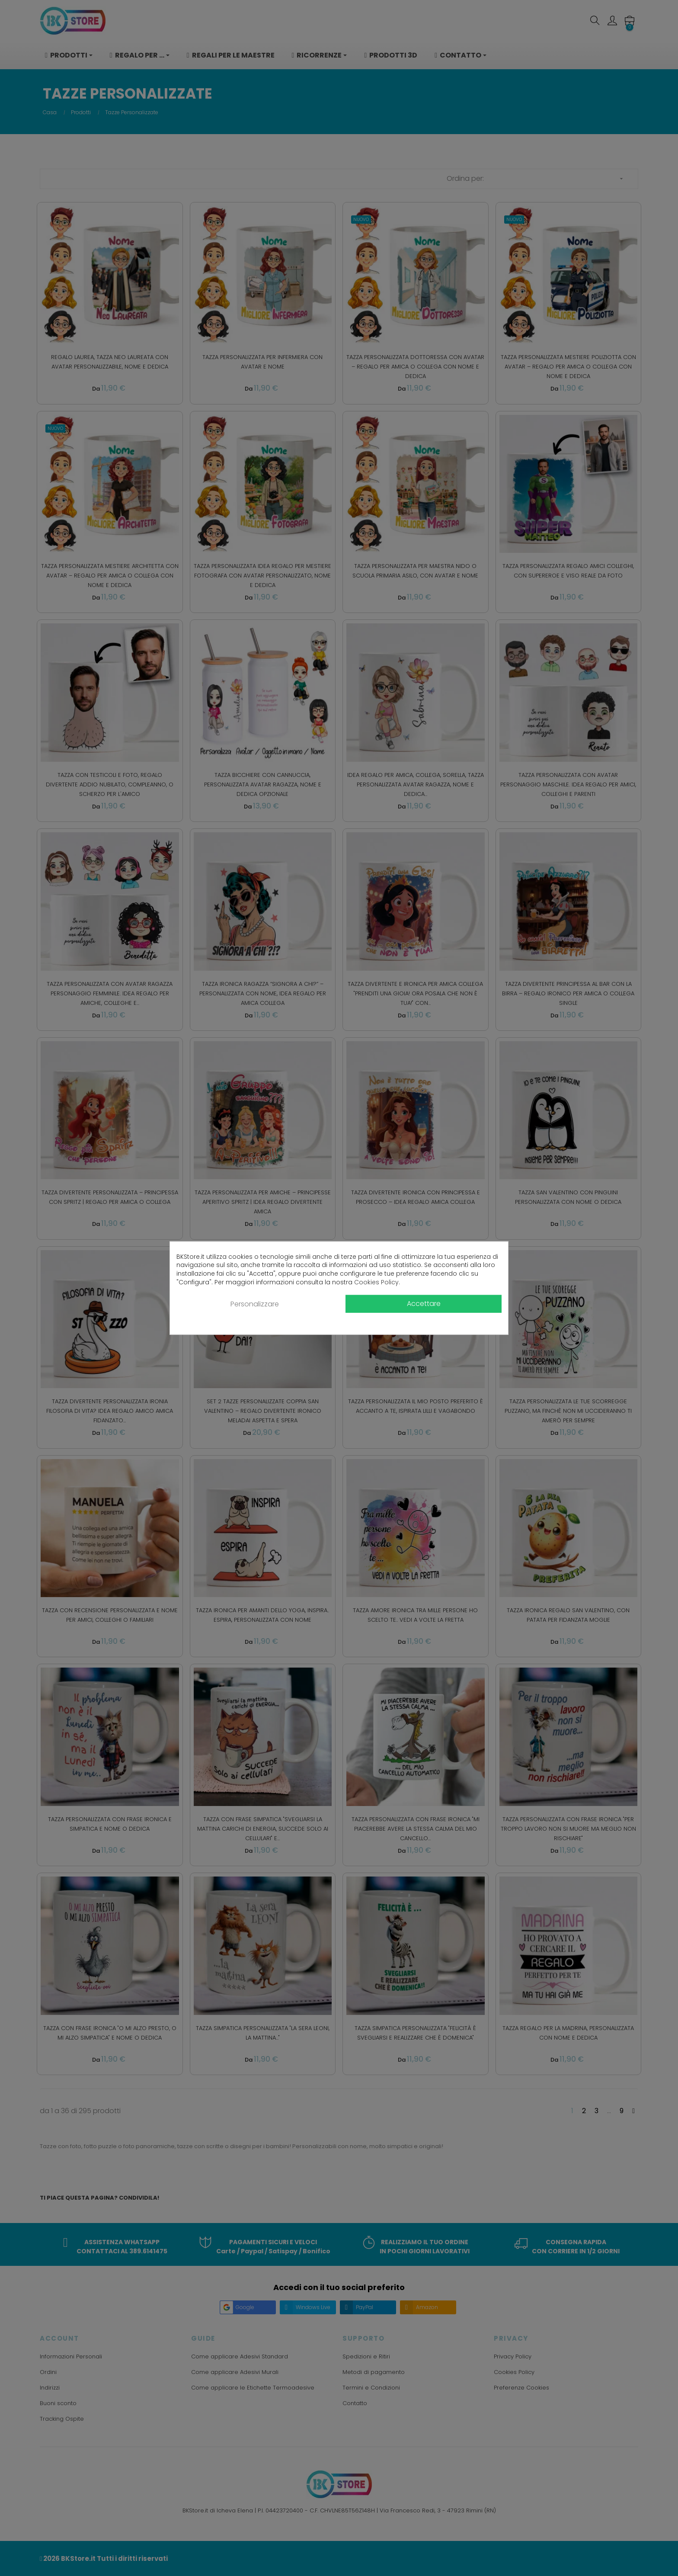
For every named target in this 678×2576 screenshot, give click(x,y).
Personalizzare (254, 1304)
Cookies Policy (376, 1282)
